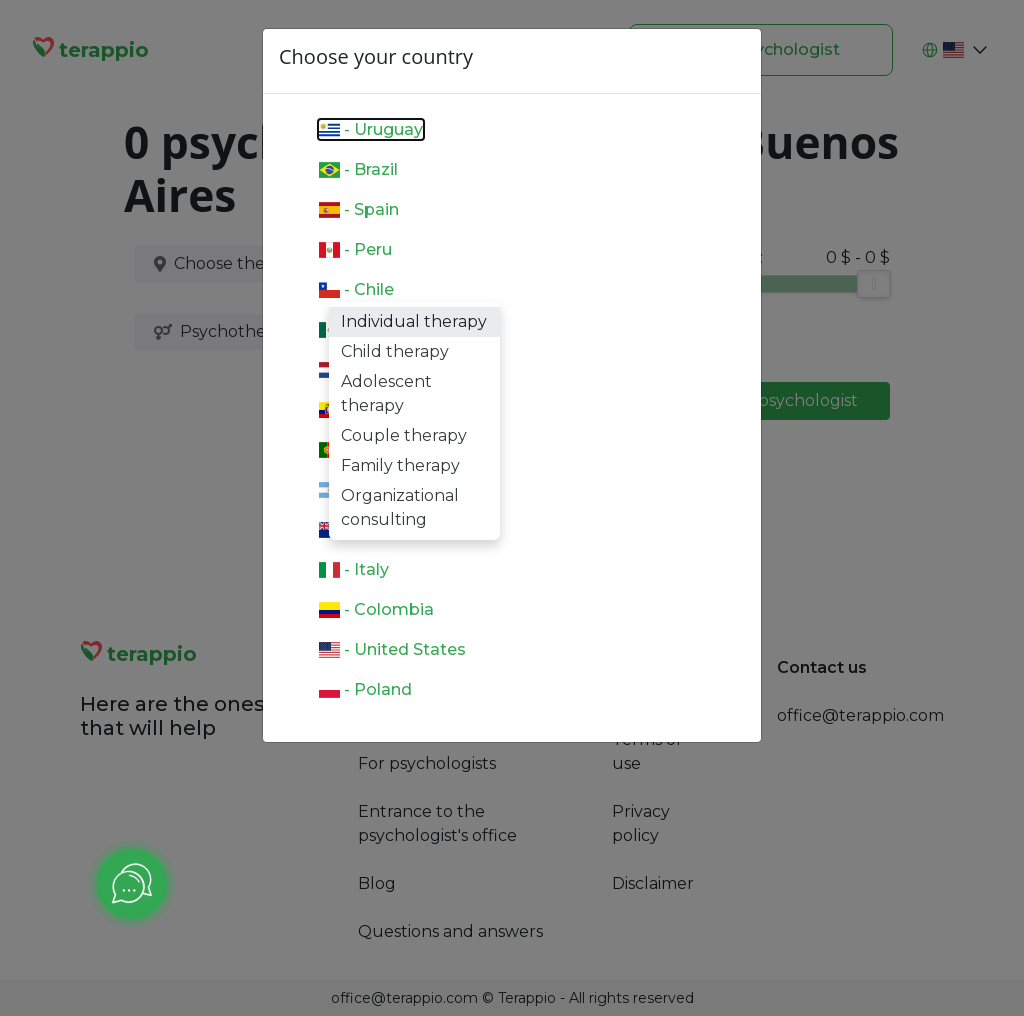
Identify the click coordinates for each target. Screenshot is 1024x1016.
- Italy (354, 569)
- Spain (359, 209)
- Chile (356, 289)
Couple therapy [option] (404, 435)
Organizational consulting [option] (400, 507)
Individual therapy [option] (414, 321)
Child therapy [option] (395, 351)
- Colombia (376, 609)
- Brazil (358, 169)
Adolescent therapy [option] (386, 393)
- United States (392, 649)
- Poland (365, 689)
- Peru (355, 249)
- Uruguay (371, 129)
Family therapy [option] (400, 465)
